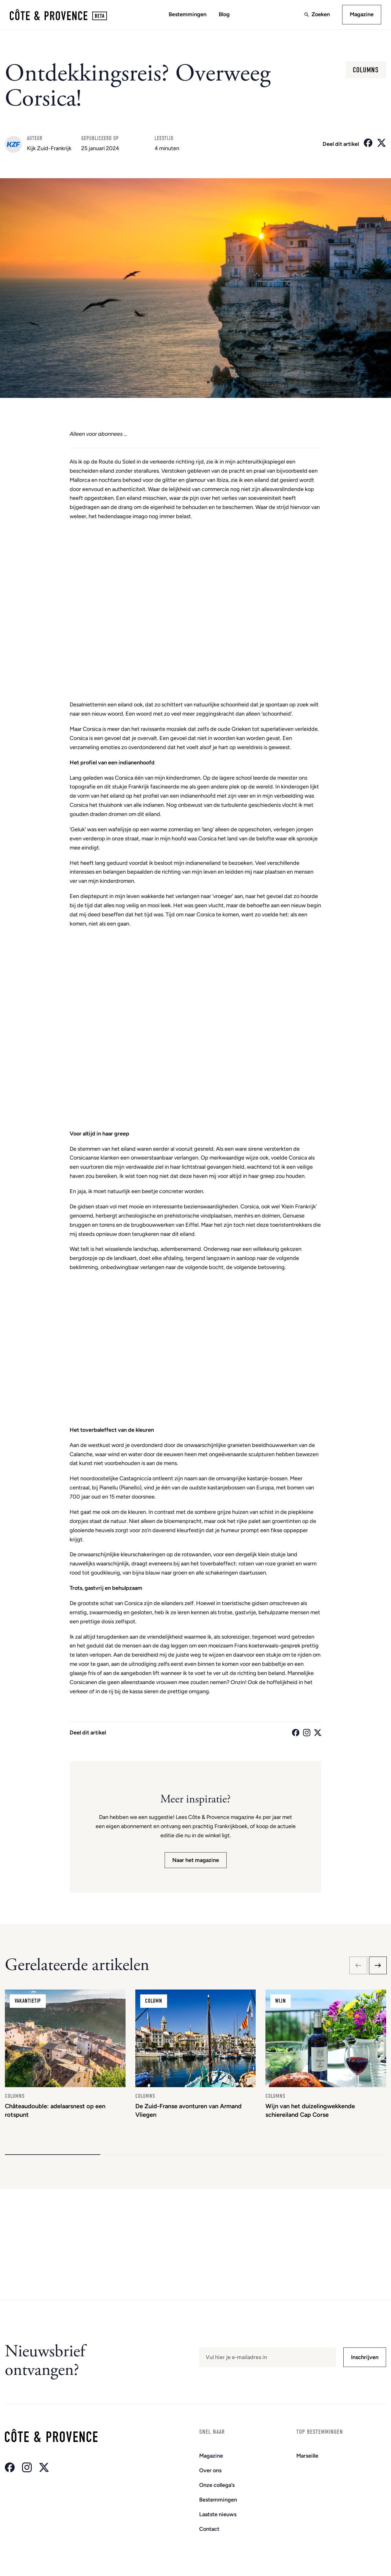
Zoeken (321, 14)
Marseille (307, 2455)
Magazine (362, 14)
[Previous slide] (358, 1965)
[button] (52, 2154)
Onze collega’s (217, 2485)
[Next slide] (378, 1965)
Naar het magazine (195, 1860)
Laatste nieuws (217, 2514)
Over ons (210, 2470)
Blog (224, 14)
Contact (209, 2529)
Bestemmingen (187, 14)
